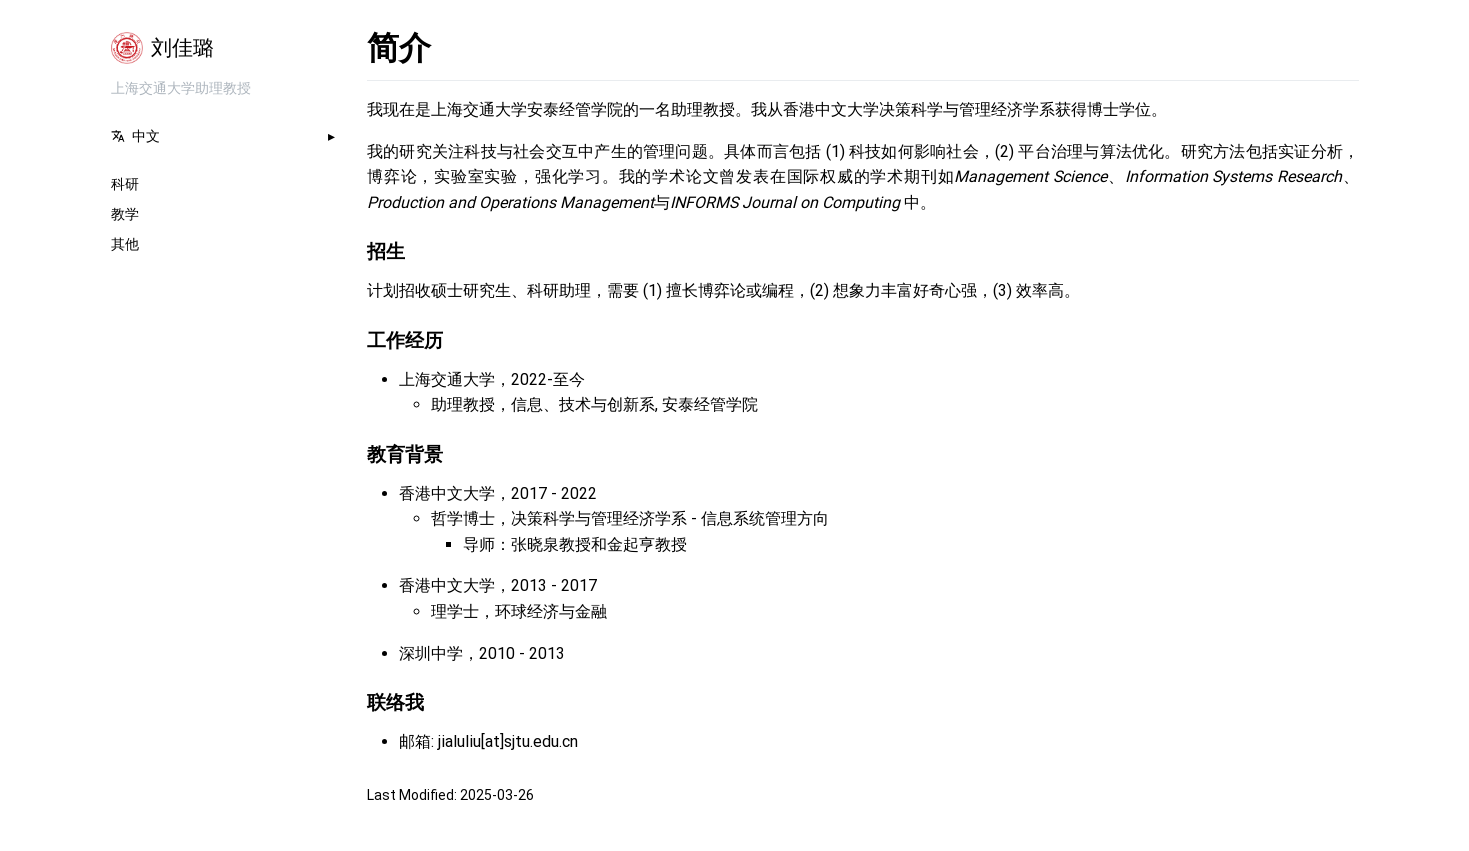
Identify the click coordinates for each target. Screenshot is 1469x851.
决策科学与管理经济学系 (599, 518)
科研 (125, 184)
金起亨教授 (647, 544)
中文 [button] (135, 136)
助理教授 (463, 404)
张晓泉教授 (551, 544)
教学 (125, 214)
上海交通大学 (447, 379)
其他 (125, 244)
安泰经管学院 (710, 404)
